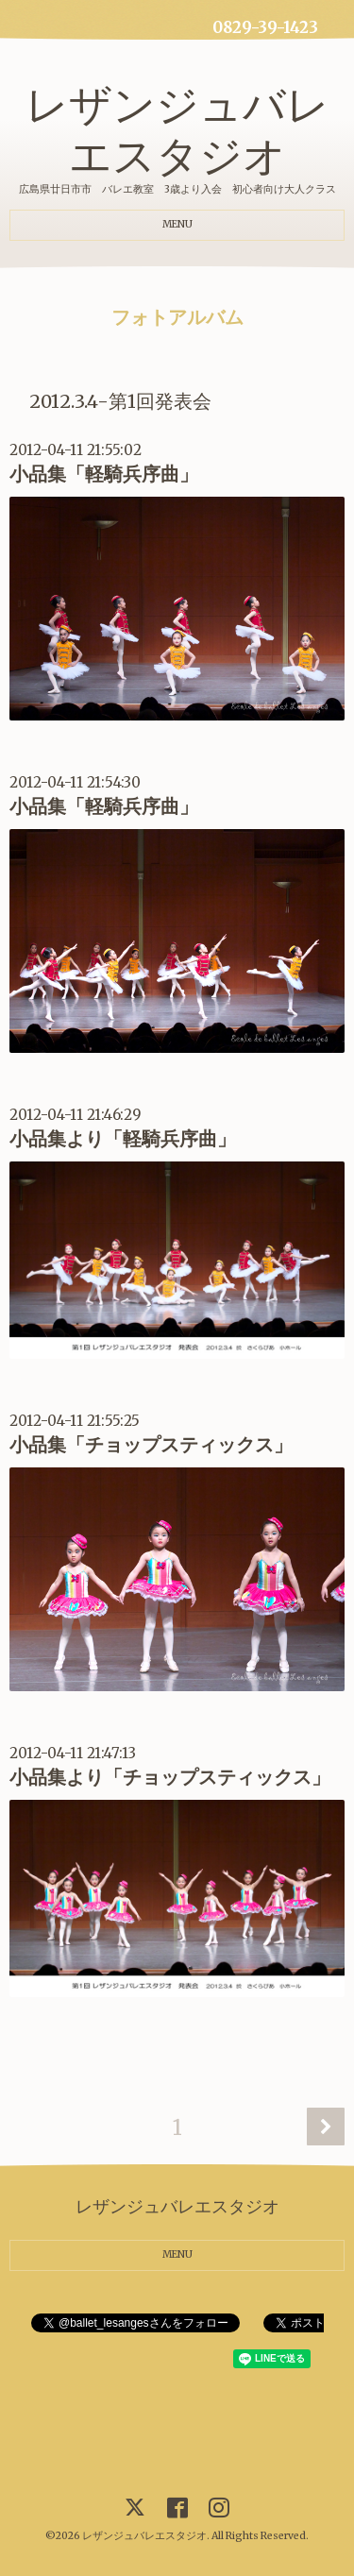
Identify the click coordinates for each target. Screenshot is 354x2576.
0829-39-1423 (265, 28)
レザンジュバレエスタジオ (177, 130)
